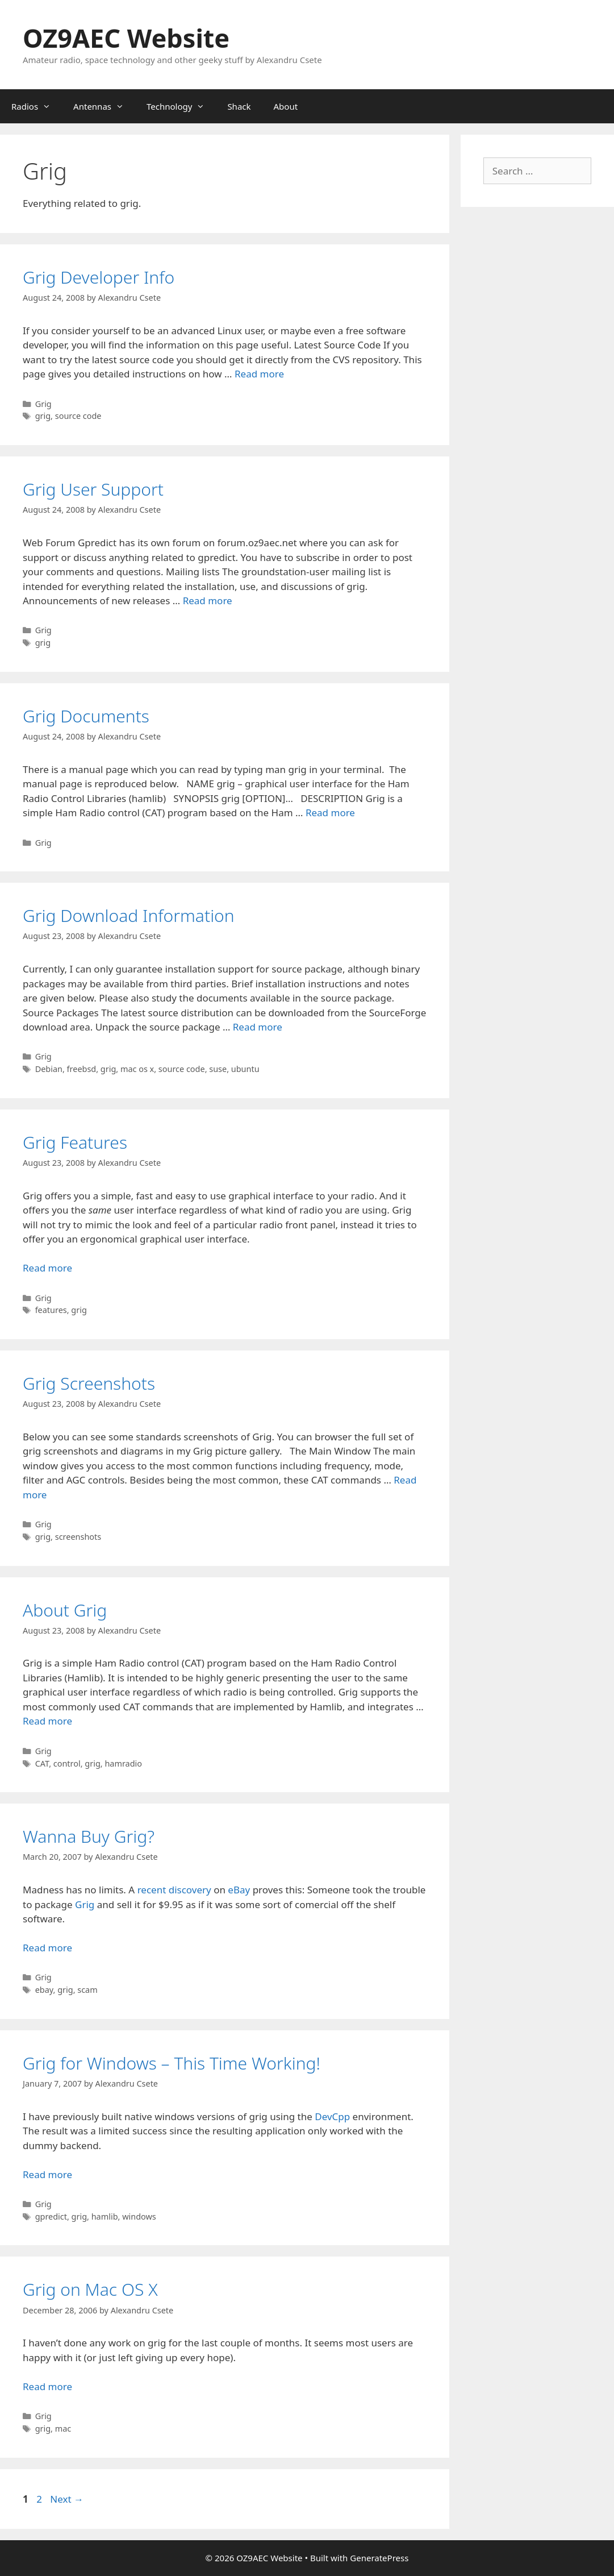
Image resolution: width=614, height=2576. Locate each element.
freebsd (82, 1068)
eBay (239, 1889)
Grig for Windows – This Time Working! (171, 2063)
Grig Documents (86, 716)
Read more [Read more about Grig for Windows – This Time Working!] (47, 2174)
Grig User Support (93, 489)
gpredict (51, 2216)
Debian (48, 1068)
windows (139, 2216)
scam (87, 1989)
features (51, 1309)
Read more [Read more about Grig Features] (47, 1267)
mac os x (137, 1068)
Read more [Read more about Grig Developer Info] (259, 373)
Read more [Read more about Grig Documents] (330, 812)
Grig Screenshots (89, 1383)
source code (78, 415)
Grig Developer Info (98, 277)
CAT (42, 1763)
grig (43, 415)
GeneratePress (379, 2557)
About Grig (65, 1610)
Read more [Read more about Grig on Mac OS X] (47, 2386)
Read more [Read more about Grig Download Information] (257, 1026)
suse (218, 1068)
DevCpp (332, 2116)
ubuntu (245, 1068)
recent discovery (174, 1889)
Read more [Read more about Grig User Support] (207, 600)
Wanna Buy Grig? (88, 1836)
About (286, 106)
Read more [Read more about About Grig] (47, 1720)
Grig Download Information (129, 915)
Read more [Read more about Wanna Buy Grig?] (47, 1947)
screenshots (78, 1536)
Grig (43, 403)
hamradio (123, 1763)
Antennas (104, 106)
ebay (44, 1989)
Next (66, 2499)
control (67, 1763)
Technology (181, 106)
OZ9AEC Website (126, 37)
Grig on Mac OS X (90, 2289)
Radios (36, 106)
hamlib (104, 2216)
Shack (238, 106)
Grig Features (75, 1142)
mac (63, 2428)
